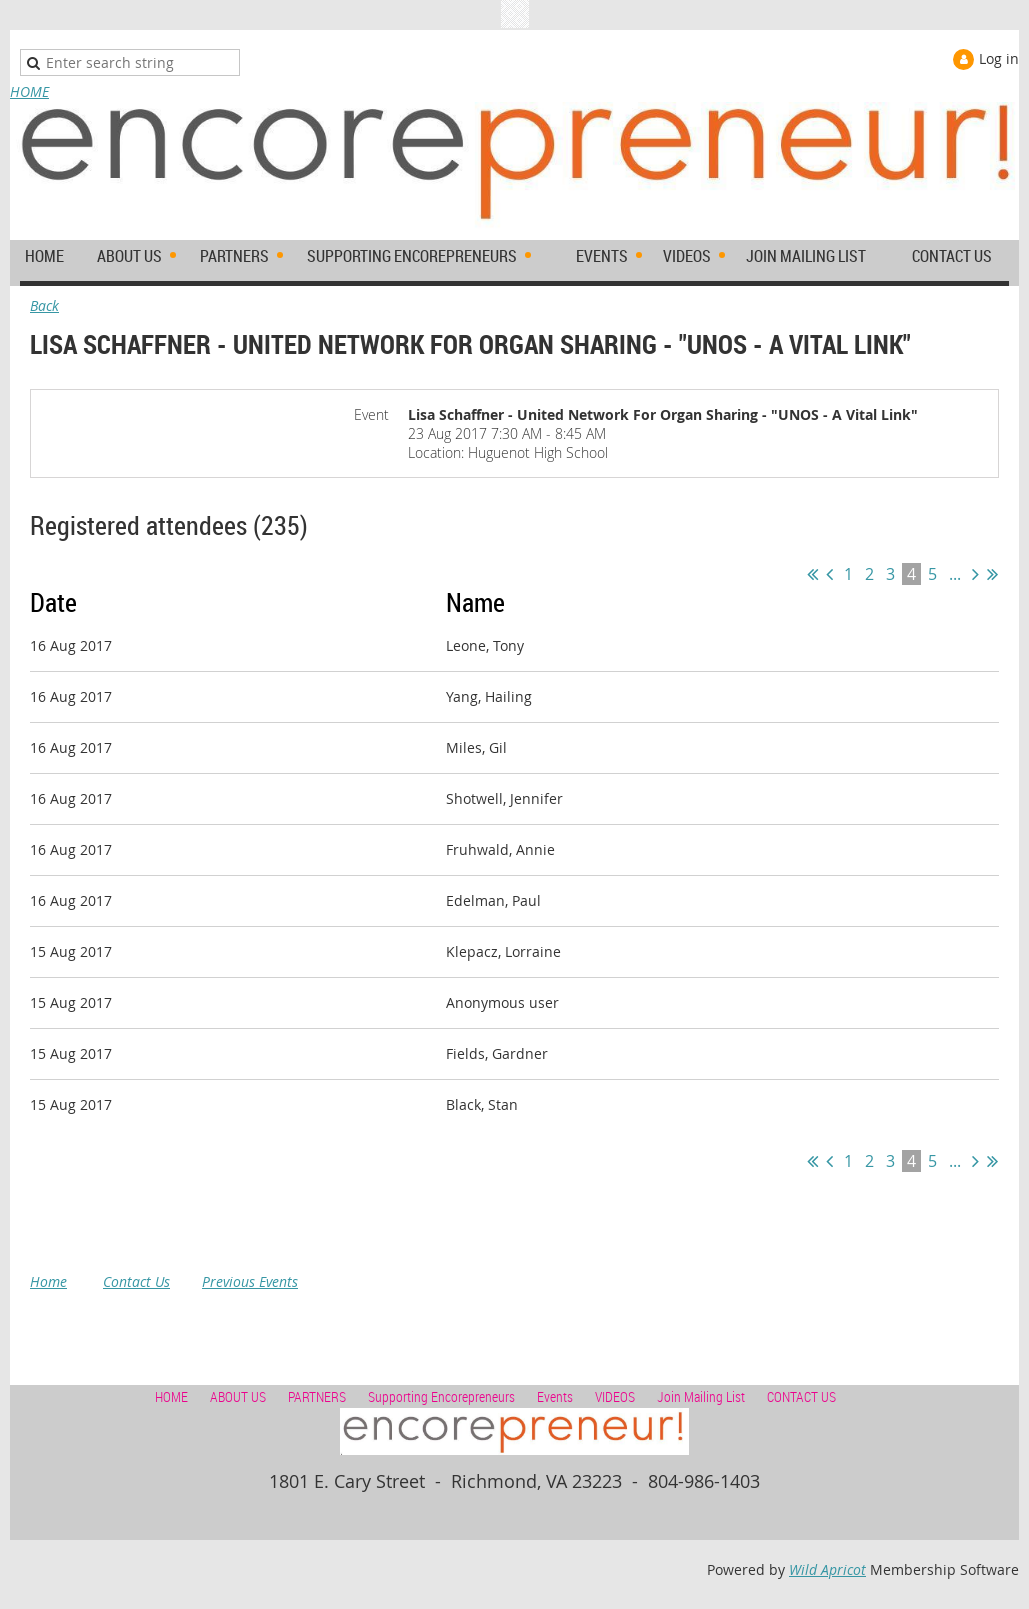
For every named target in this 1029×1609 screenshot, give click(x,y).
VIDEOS (615, 1396)
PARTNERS (317, 1396)
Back (44, 305)
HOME (29, 91)
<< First (812, 574)
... (955, 574)
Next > (975, 574)
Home (48, 1281)
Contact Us (136, 1281)
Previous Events (250, 1281)
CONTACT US (801, 1396)
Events (555, 1396)
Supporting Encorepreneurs (441, 1396)
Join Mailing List (701, 1396)
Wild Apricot (827, 1569)
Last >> (992, 574)
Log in (999, 58)
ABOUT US (238, 1396)
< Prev (829, 574)
